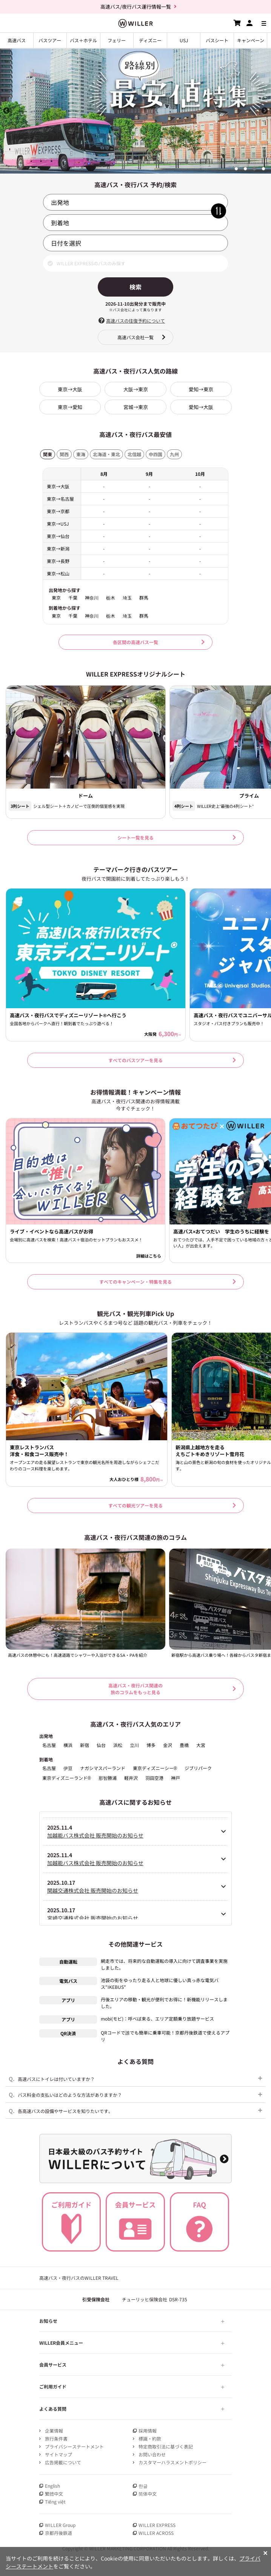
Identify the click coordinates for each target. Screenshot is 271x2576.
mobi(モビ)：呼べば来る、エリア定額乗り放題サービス (157, 2018)
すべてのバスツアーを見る (135, 1060)
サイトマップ (58, 2454)
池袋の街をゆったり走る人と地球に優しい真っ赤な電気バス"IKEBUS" (160, 1983)
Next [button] (264, 111)
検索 (135, 286)
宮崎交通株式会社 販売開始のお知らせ (92, 1918)
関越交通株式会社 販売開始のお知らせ (92, 1890)
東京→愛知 (70, 407)
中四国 (155, 454)
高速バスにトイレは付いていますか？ (52, 2078)
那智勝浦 (108, 1778)
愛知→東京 (201, 389)
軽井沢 (131, 1778)
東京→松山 (58, 573)
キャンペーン (250, 40)
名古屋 (49, 1745)
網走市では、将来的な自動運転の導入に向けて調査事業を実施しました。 (164, 1964)
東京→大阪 (70, 389)
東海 (80, 454)
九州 (174, 454)
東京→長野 (58, 561)
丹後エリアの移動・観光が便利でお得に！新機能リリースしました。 (164, 2002)
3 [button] (254, 169)
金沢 (167, 1745)
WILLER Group (60, 2525)
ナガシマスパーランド (102, 1768)
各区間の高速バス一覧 (135, 642)
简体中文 (148, 2493)
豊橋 (184, 1745)
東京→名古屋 (60, 498)
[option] (135, 111)
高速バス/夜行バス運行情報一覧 (135, 6)
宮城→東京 (135, 407)
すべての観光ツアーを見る (135, 1505)
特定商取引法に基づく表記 (166, 2446)
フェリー (117, 40)
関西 (64, 454)
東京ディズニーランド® (66, 1778)
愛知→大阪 (201, 407)
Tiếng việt (55, 2501)
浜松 (117, 1745)
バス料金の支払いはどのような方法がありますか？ (65, 2094)
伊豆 (67, 1768)
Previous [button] (6, 111)
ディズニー (150, 40)
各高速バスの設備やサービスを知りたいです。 (61, 2111)
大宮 (200, 1745)
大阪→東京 (135, 389)
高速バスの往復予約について (135, 320)
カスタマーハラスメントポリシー (172, 2462)
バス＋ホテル (83, 40)
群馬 (143, 598)
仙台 (101, 1745)
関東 (47, 454)
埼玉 (127, 598)
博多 (151, 1745)
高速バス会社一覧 (135, 337)
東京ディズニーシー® (155, 1768)
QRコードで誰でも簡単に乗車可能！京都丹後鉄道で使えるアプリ (165, 2035)
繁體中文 (54, 2493)
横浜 (67, 1745)
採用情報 (148, 2430)
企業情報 (54, 2430)
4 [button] (263, 169)
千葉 (72, 598)
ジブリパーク (198, 1768)
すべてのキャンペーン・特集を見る (135, 1281)
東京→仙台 (58, 536)
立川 (134, 1745)
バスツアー (49, 40)
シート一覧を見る (135, 837)
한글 (143, 2485)
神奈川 (92, 598)
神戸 (175, 1778)
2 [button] (245, 169)
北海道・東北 (106, 454)
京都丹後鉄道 (58, 2533)
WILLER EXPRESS (157, 2525)
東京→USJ (58, 523)
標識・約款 (150, 2438)
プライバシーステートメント (74, 2446)
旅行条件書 (56, 2438)
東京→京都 (58, 511)
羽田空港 (154, 1778)
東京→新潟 (58, 548)
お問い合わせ (152, 2454)
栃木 (110, 598)
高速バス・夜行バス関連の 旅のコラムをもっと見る (135, 1688)
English (52, 2485)
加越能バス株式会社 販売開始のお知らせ (95, 1835)
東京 (56, 598)
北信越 (134, 454)
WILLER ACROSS (156, 2533)
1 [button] (236, 169)
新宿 (84, 1745)
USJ (184, 40)
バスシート (217, 40)
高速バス (17, 40)
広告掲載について (63, 2462)
